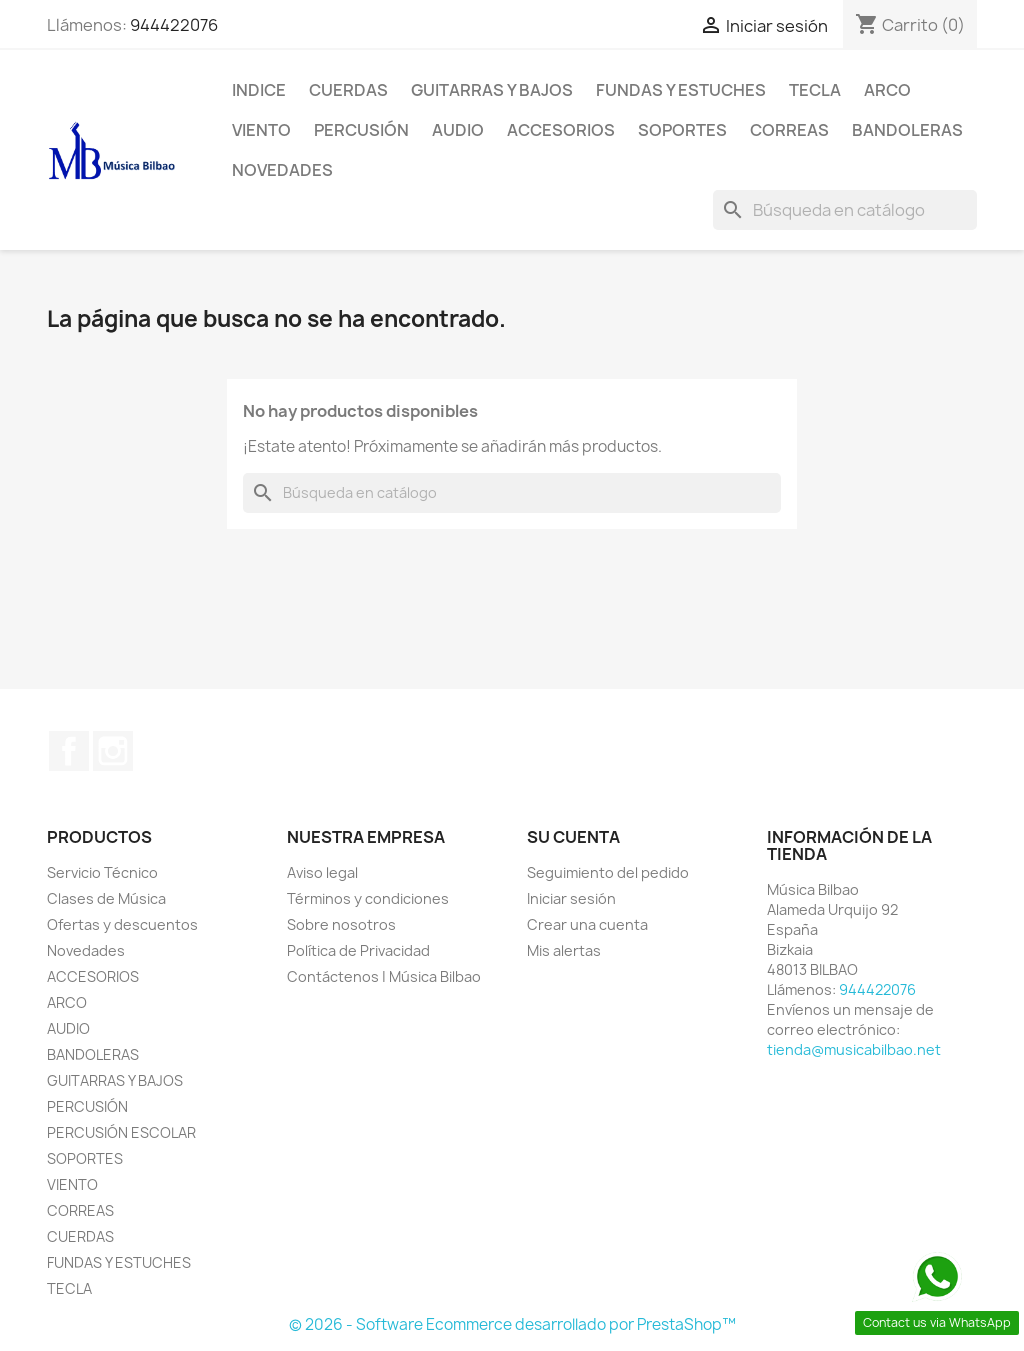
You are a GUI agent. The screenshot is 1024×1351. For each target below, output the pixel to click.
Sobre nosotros (341, 924)
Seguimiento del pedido (608, 872)
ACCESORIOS (561, 130)
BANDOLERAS (907, 130)
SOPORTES (682, 130)
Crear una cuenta (587, 924)
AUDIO (458, 130)
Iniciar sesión (571, 898)
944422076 (174, 25)
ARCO (887, 90)
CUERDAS (348, 90)
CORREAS (789, 130)
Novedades (282, 170)
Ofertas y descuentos (122, 924)
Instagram (113, 751)
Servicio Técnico (102, 872)
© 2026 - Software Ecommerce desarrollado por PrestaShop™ (512, 1324)
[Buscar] (845, 210)
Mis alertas (564, 950)
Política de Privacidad (358, 950)
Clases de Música (106, 898)
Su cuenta (573, 837)
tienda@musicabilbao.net (854, 1049)
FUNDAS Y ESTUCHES (681, 90)
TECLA (815, 90)
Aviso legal (322, 872)
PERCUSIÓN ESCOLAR (121, 1132)
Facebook (69, 751)
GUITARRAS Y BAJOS (492, 90)
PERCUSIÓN (361, 130)
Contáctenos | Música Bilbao (384, 976)
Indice (259, 90)
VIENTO (261, 130)
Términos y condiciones (368, 898)
